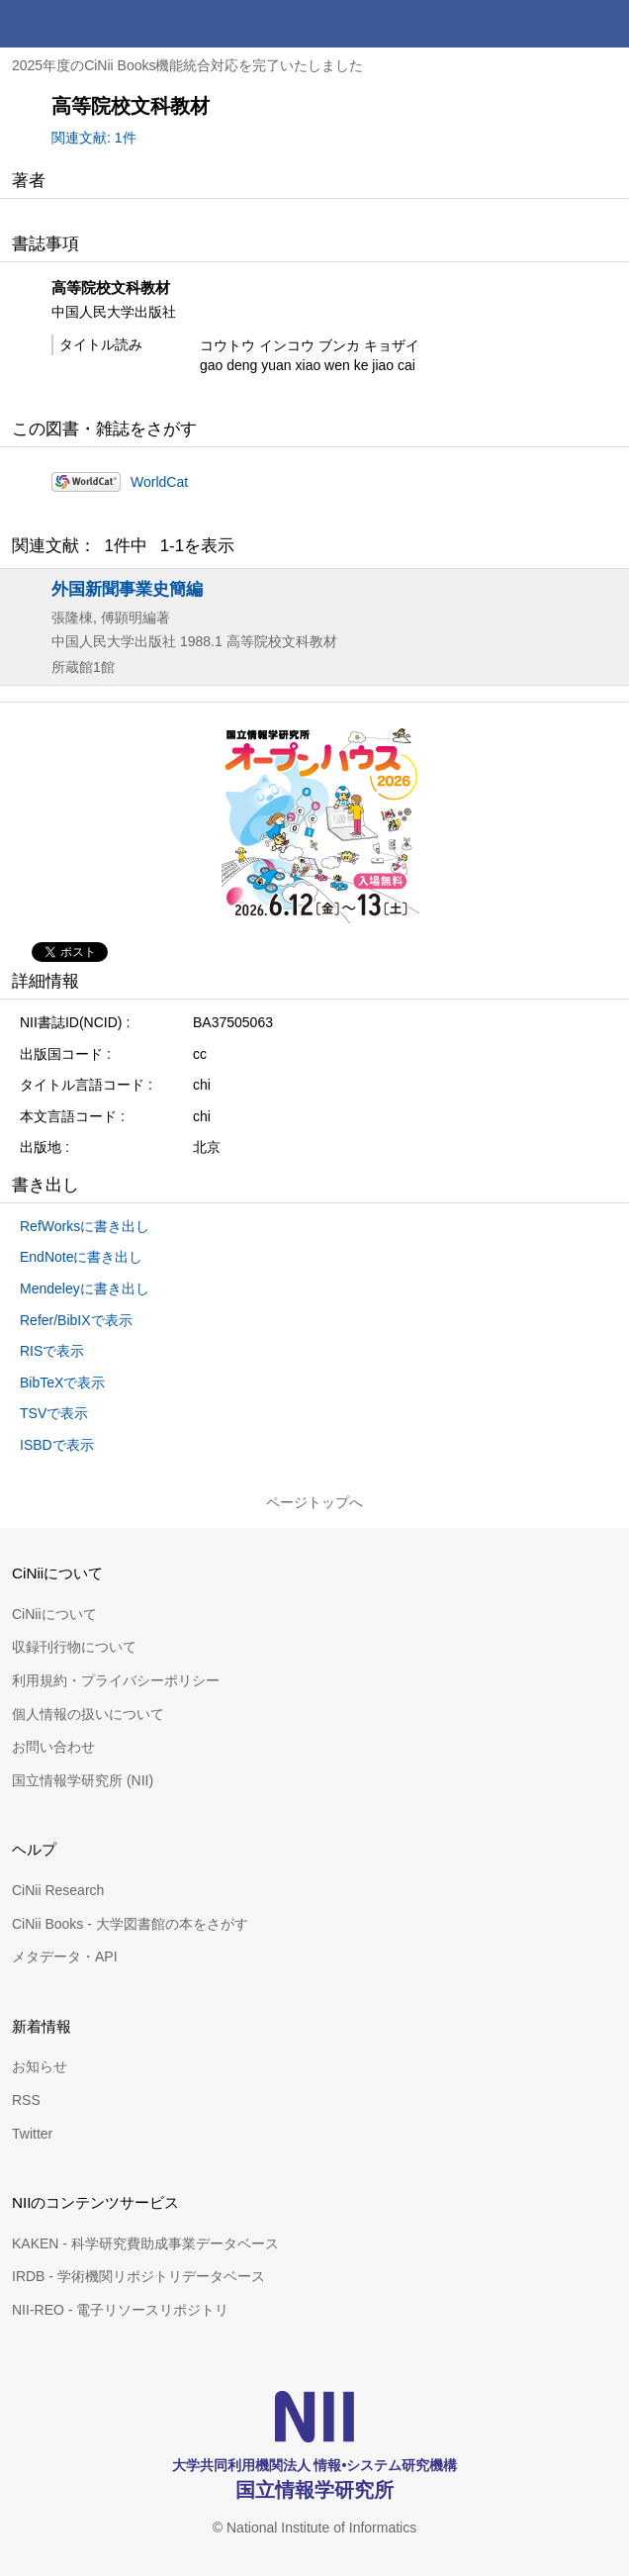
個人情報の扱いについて (88, 1714)
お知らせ (39, 2066)
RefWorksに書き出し (84, 1226)
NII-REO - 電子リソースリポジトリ (120, 2310)
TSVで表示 (54, 1413)
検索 (558, 24)
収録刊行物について (74, 1647)
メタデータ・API (65, 1956)
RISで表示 (52, 1351)
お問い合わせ (53, 1747)
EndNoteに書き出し (81, 1257)
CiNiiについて (54, 1614)
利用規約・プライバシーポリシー (116, 1680)
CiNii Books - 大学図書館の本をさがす (130, 1924)
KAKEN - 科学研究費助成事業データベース (145, 2243)
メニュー (605, 24)
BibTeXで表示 (62, 1382)
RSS (26, 2100)
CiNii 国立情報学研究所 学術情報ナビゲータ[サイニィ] (87, 24)
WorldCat (159, 482)
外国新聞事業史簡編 (127, 589)
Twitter (32, 2134)
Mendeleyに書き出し (84, 1288)
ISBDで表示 (57, 1445)
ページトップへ (314, 1502)
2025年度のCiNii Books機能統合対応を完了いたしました (188, 65)
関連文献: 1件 (93, 137)
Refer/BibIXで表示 (76, 1320)
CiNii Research (58, 1890)
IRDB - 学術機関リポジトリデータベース (138, 2276)
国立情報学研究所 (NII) (82, 1780)
